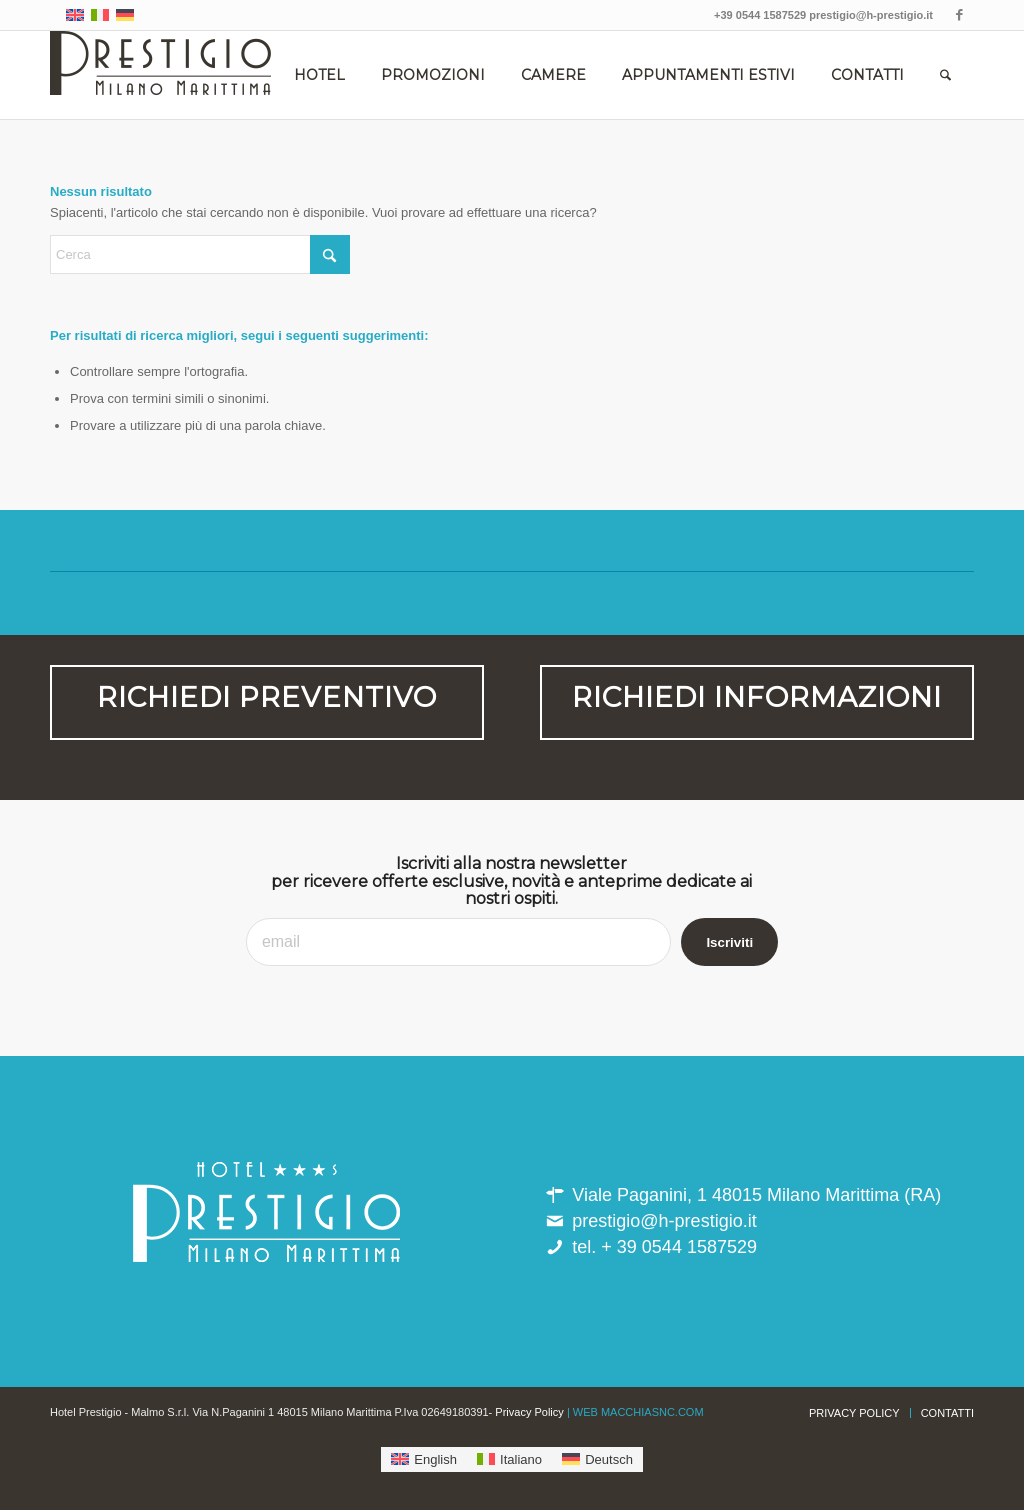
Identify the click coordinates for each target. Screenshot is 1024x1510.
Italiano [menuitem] (521, 1459)
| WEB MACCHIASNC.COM (635, 1412)
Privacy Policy (529, 1412)
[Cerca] (945, 75)
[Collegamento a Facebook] (959, 15)
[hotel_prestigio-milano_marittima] (160, 75)
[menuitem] (319, 75)
